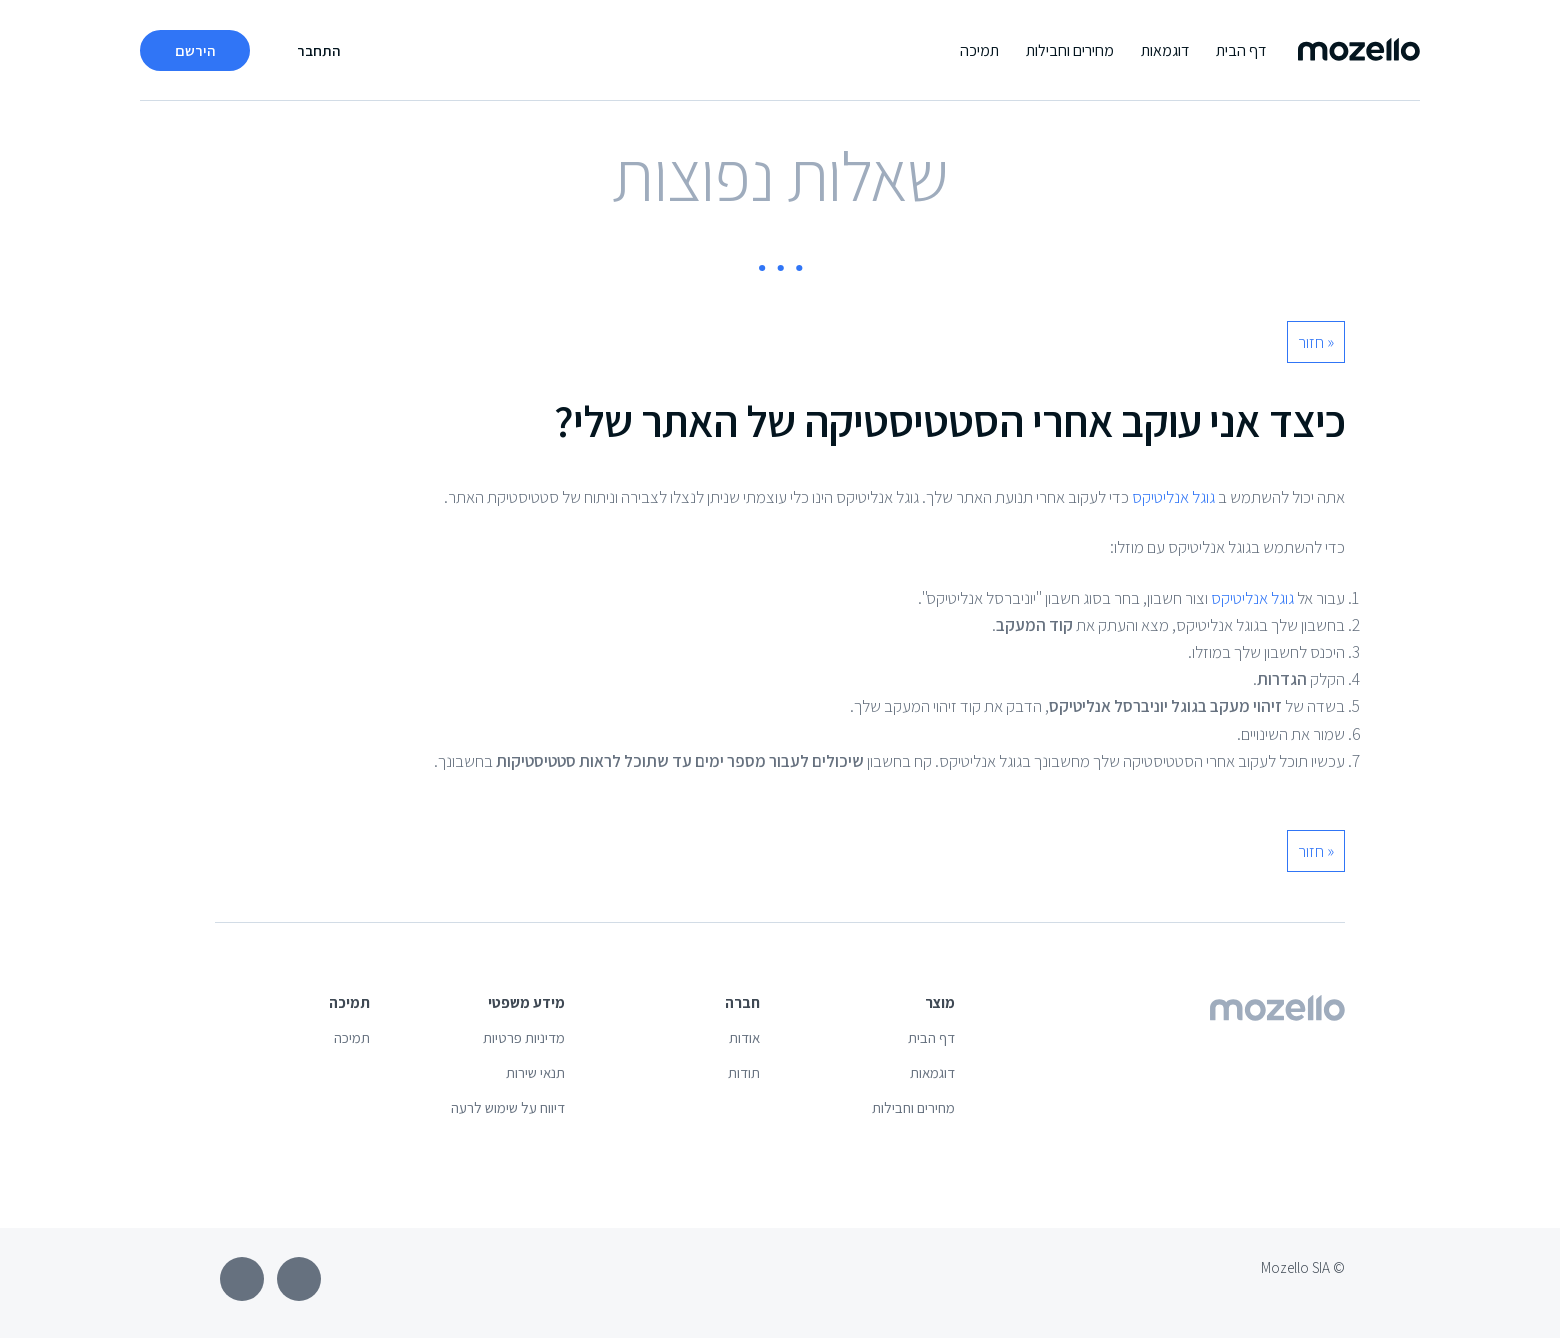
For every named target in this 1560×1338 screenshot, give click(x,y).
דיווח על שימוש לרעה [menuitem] (508, 1107)
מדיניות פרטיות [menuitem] (524, 1037)
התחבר (318, 50)
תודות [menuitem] (744, 1072)
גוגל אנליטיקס (1172, 497)
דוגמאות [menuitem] (1165, 50)
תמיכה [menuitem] (979, 50)
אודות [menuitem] (744, 1037)
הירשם (195, 50)
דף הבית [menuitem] (1241, 50)
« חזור (1316, 342)
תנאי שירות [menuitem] (535, 1072)
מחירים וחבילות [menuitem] (1070, 50)
